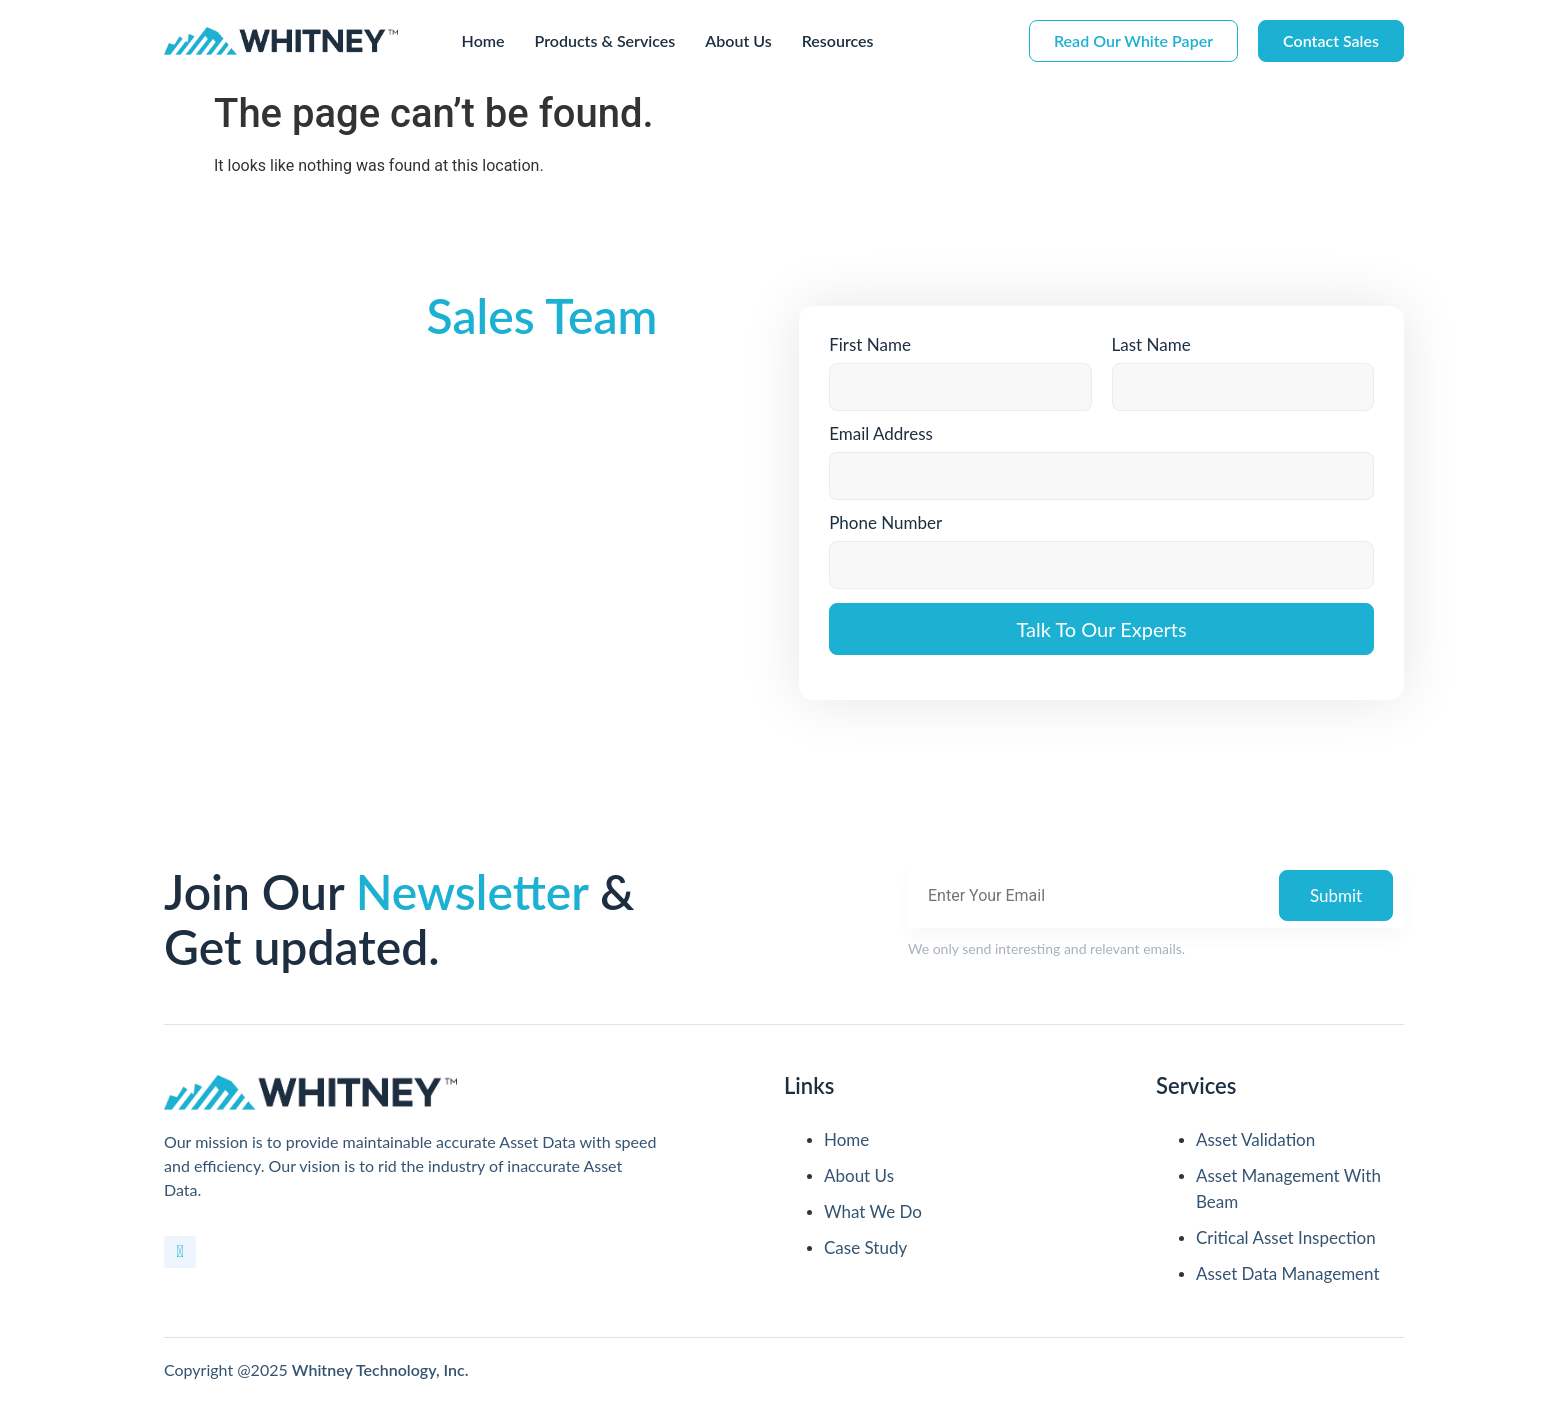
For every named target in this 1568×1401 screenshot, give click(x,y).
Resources (838, 40)
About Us (738, 40)
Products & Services (605, 40)
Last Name (1151, 344)
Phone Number (885, 522)
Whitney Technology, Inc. (380, 1369)
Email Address (881, 433)
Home (483, 40)
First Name (870, 344)
